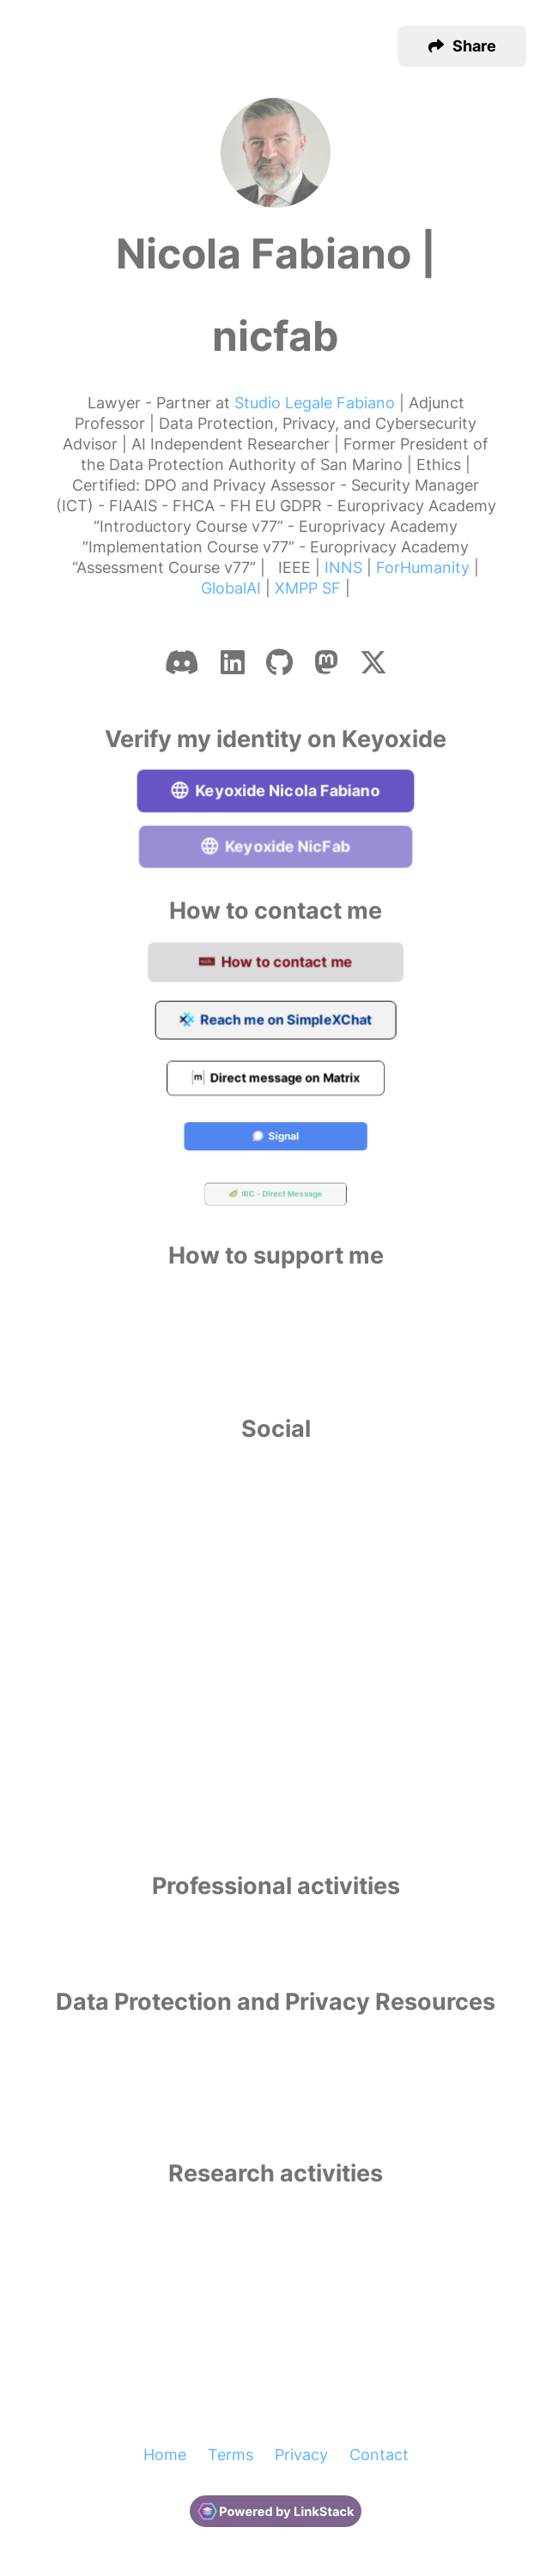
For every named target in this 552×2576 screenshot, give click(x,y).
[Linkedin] (232, 662)
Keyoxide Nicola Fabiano (276, 791)
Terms (230, 2455)
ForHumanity (423, 567)
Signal (276, 1137)
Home (164, 2455)
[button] (461, 46)
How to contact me (276, 963)
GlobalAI (231, 588)
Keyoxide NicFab (276, 847)
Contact (379, 2455)
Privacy (301, 2455)
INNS (343, 567)
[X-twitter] (373, 662)
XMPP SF (308, 588)
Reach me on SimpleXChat (275, 1021)
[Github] (279, 662)
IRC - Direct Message (276, 1195)
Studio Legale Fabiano (314, 403)
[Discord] (182, 662)
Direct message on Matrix (276, 1080)
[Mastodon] (326, 662)
